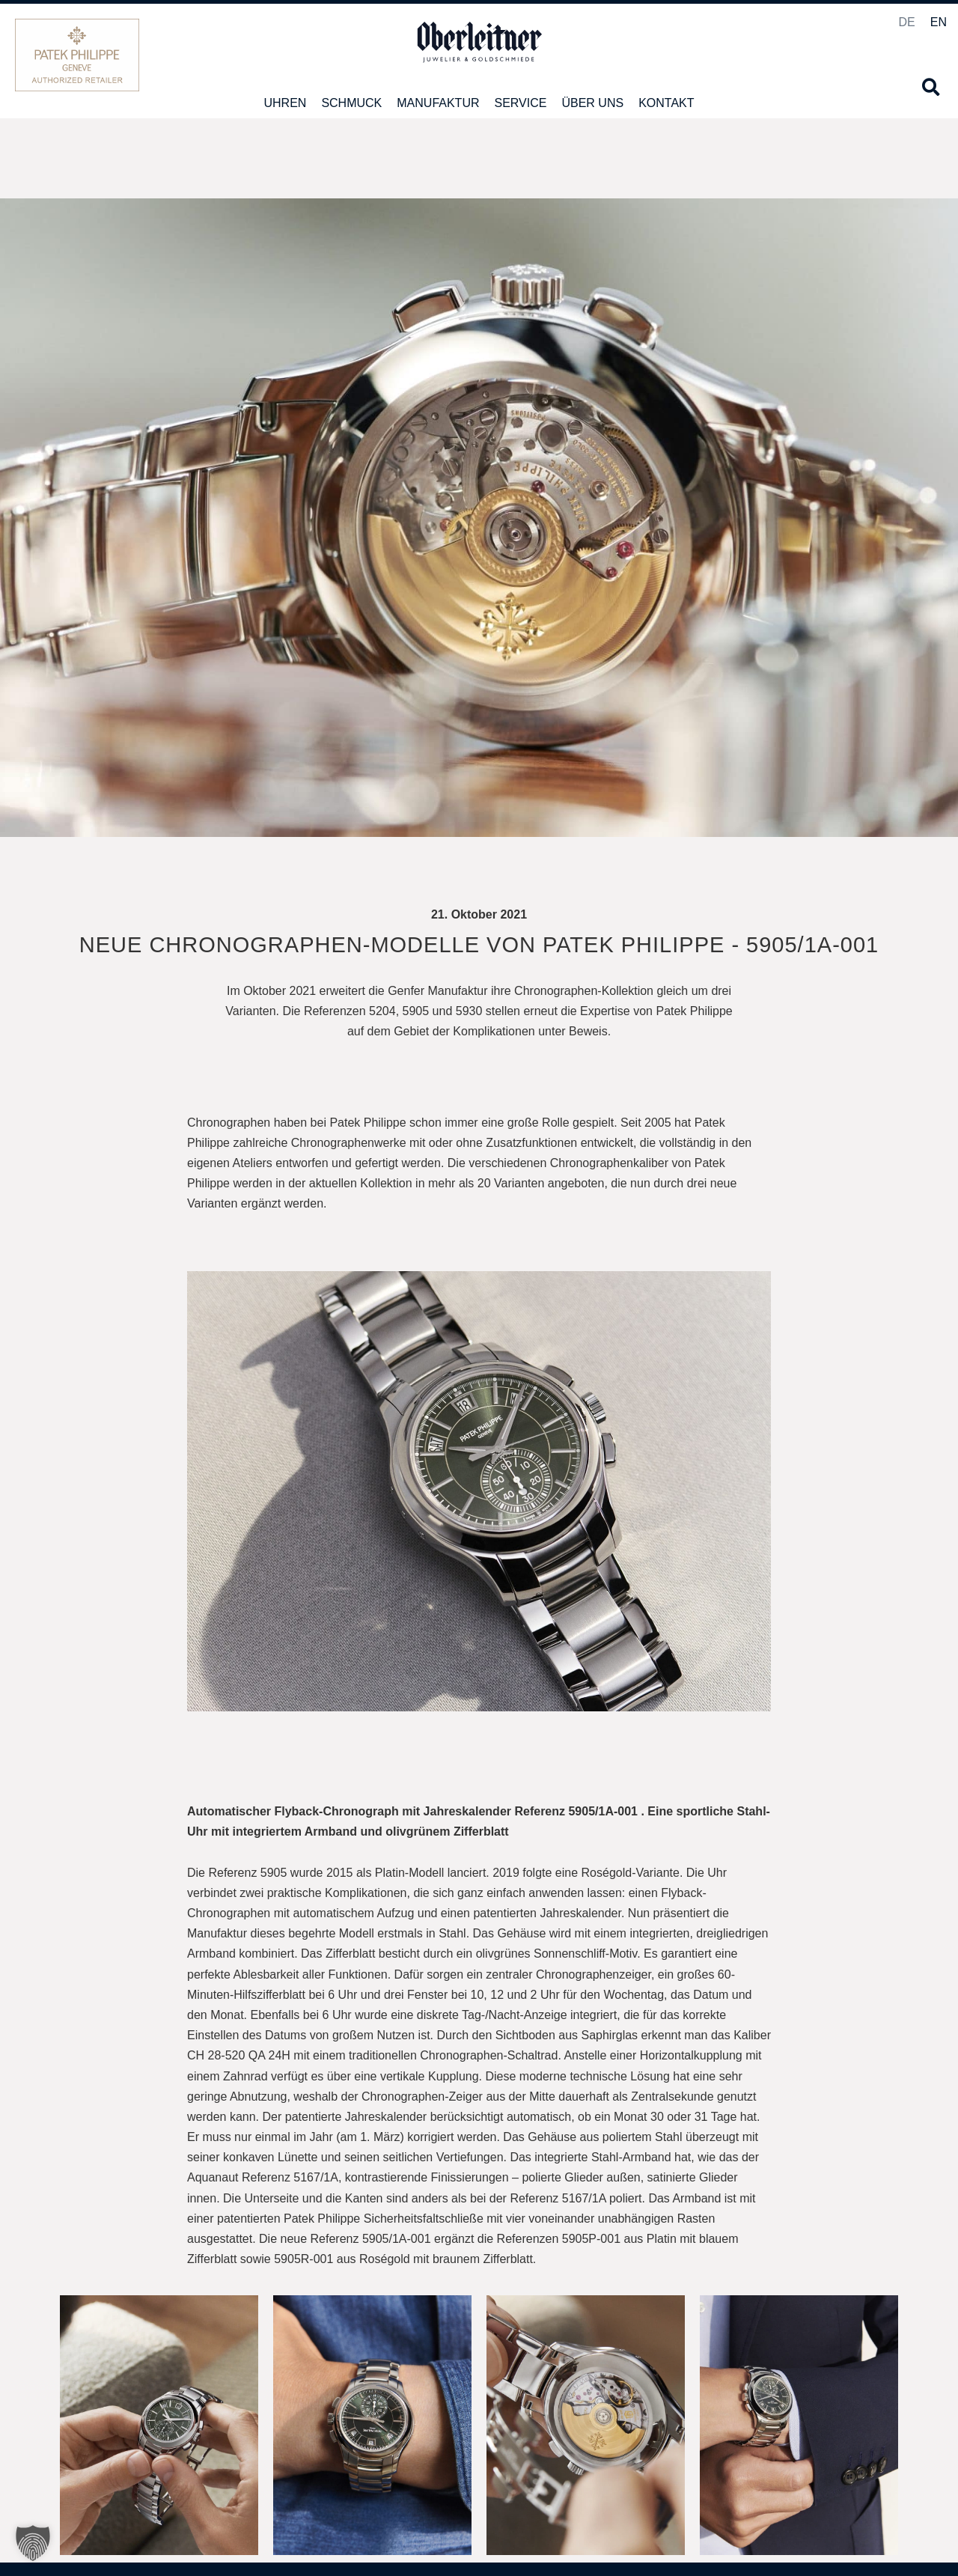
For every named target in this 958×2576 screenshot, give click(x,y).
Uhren (284, 103)
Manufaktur (438, 103)
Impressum (914, 2533)
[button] (930, 87)
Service (521, 103)
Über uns (592, 103)
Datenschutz (854, 2533)
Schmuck (351, 103)
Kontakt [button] (666, 103)
